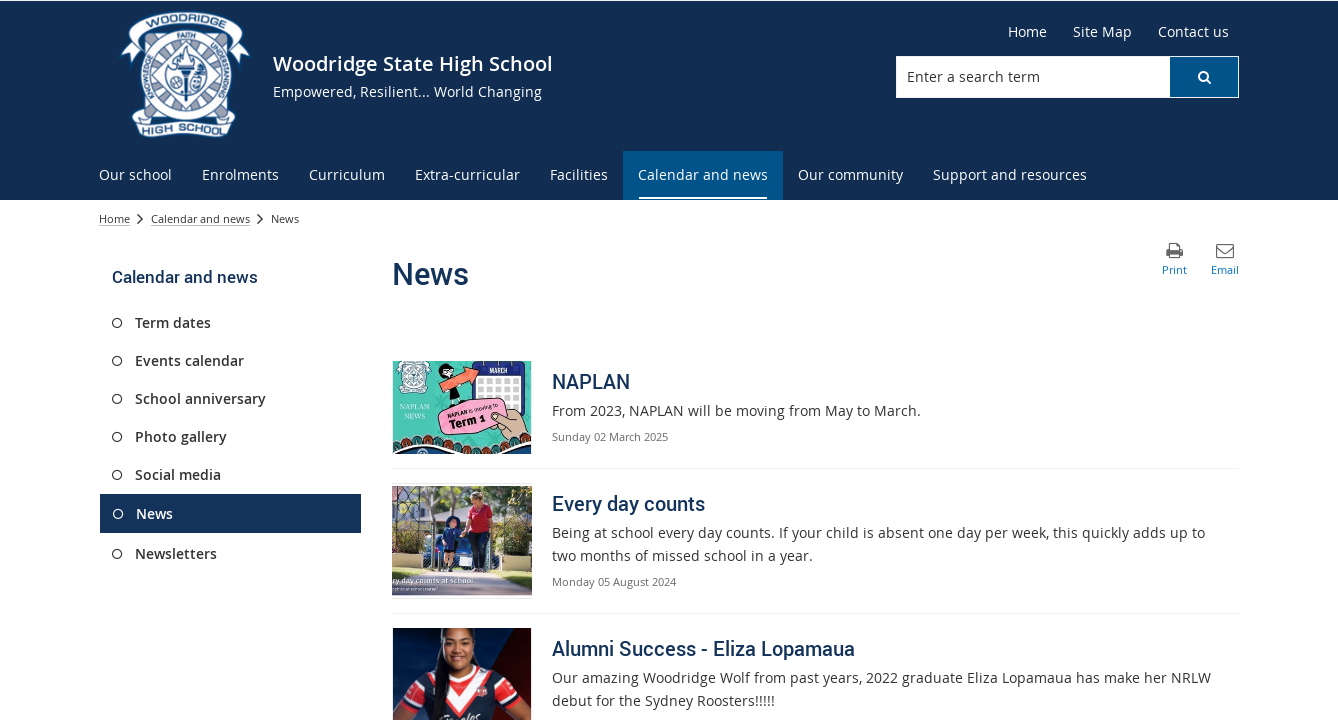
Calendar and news (200, 218)
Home (114, 218)
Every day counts (628, 503)
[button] (1204, 77)
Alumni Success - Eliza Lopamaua (703, 648)
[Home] (1027, 32)
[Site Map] (1102, 32)
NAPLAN (591, 381)
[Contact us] (1193, 32)
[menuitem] (135, 175)
